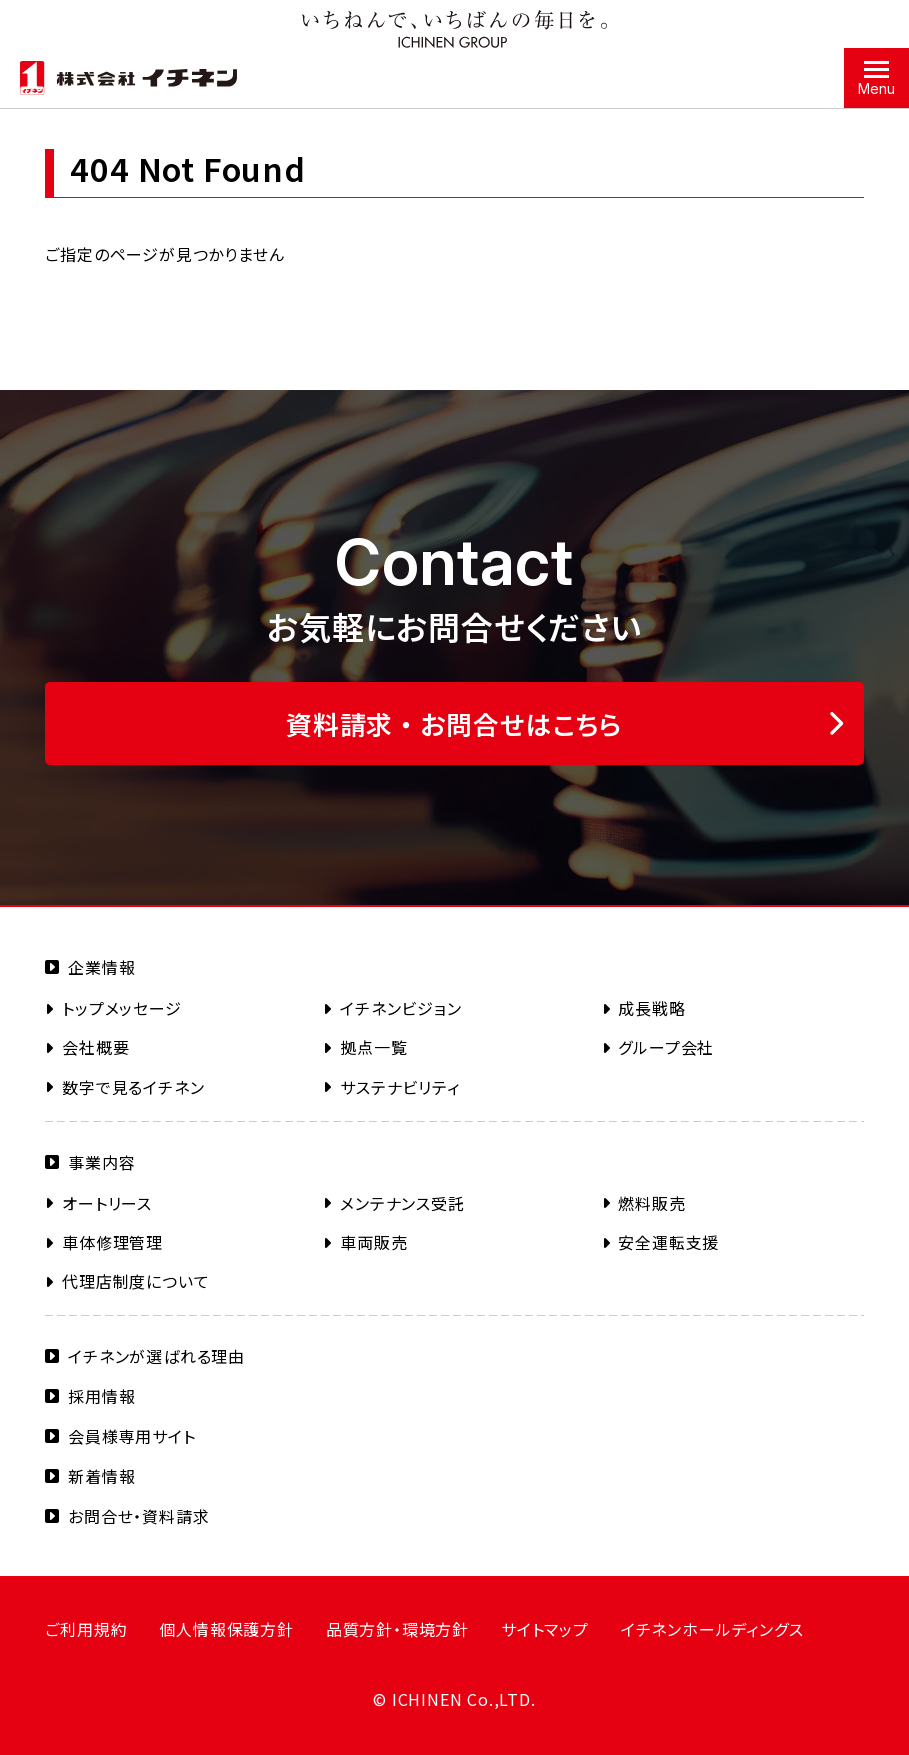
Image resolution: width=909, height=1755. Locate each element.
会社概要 (95, 1047)
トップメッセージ (121, 1008)
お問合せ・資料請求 (138, 1516)
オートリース (107, 1203)
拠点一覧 (373, 1047)
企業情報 (101, 967)
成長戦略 (651, 1008)
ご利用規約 (86, 1629)
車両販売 (373, 1242)
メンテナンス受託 (402, 1203)
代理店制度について (135, 1281)
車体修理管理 (112, 1242)
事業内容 (101, 1162)
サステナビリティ (399, 1087)
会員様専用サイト (131, 1436)
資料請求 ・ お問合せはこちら (454, 723)
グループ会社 (666, 1047)
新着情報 (101, 1476)
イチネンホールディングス (712, 1629)
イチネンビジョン (400, 1008)
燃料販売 (651, 1203)
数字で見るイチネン (133, 1087)
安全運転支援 (668, 1242)
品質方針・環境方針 (397, 1629)
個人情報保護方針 (226, 1629)
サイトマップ (545, 1629)
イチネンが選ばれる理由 (156, 1356)
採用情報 (101, 1396)
